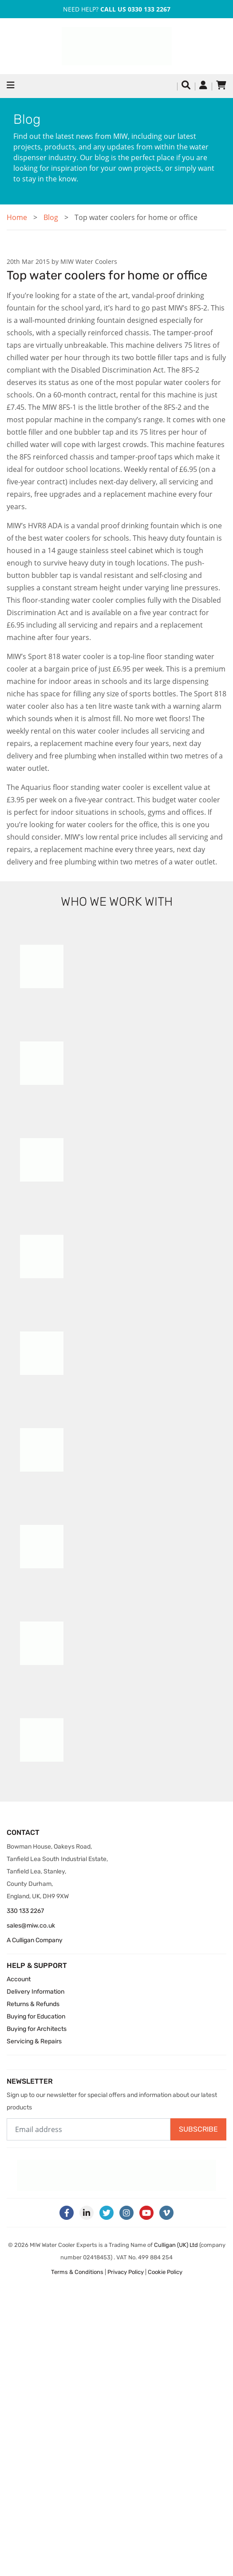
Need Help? (116, 9)
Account (19, 1979)
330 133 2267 (25, 1911)
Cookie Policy (165, 2272)
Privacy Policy (125, 2272)
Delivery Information (35, 1991)
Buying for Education (36, 2016)
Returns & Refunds (33, 2004)
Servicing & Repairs (34, 2041)
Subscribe (198, 2129)
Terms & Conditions (77, 2272)
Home (17, 217)
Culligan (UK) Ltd (176, 2245)
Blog (50, 217)
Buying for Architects (37, 2029)
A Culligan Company (35, 1940)
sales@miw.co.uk (31, 1925)
